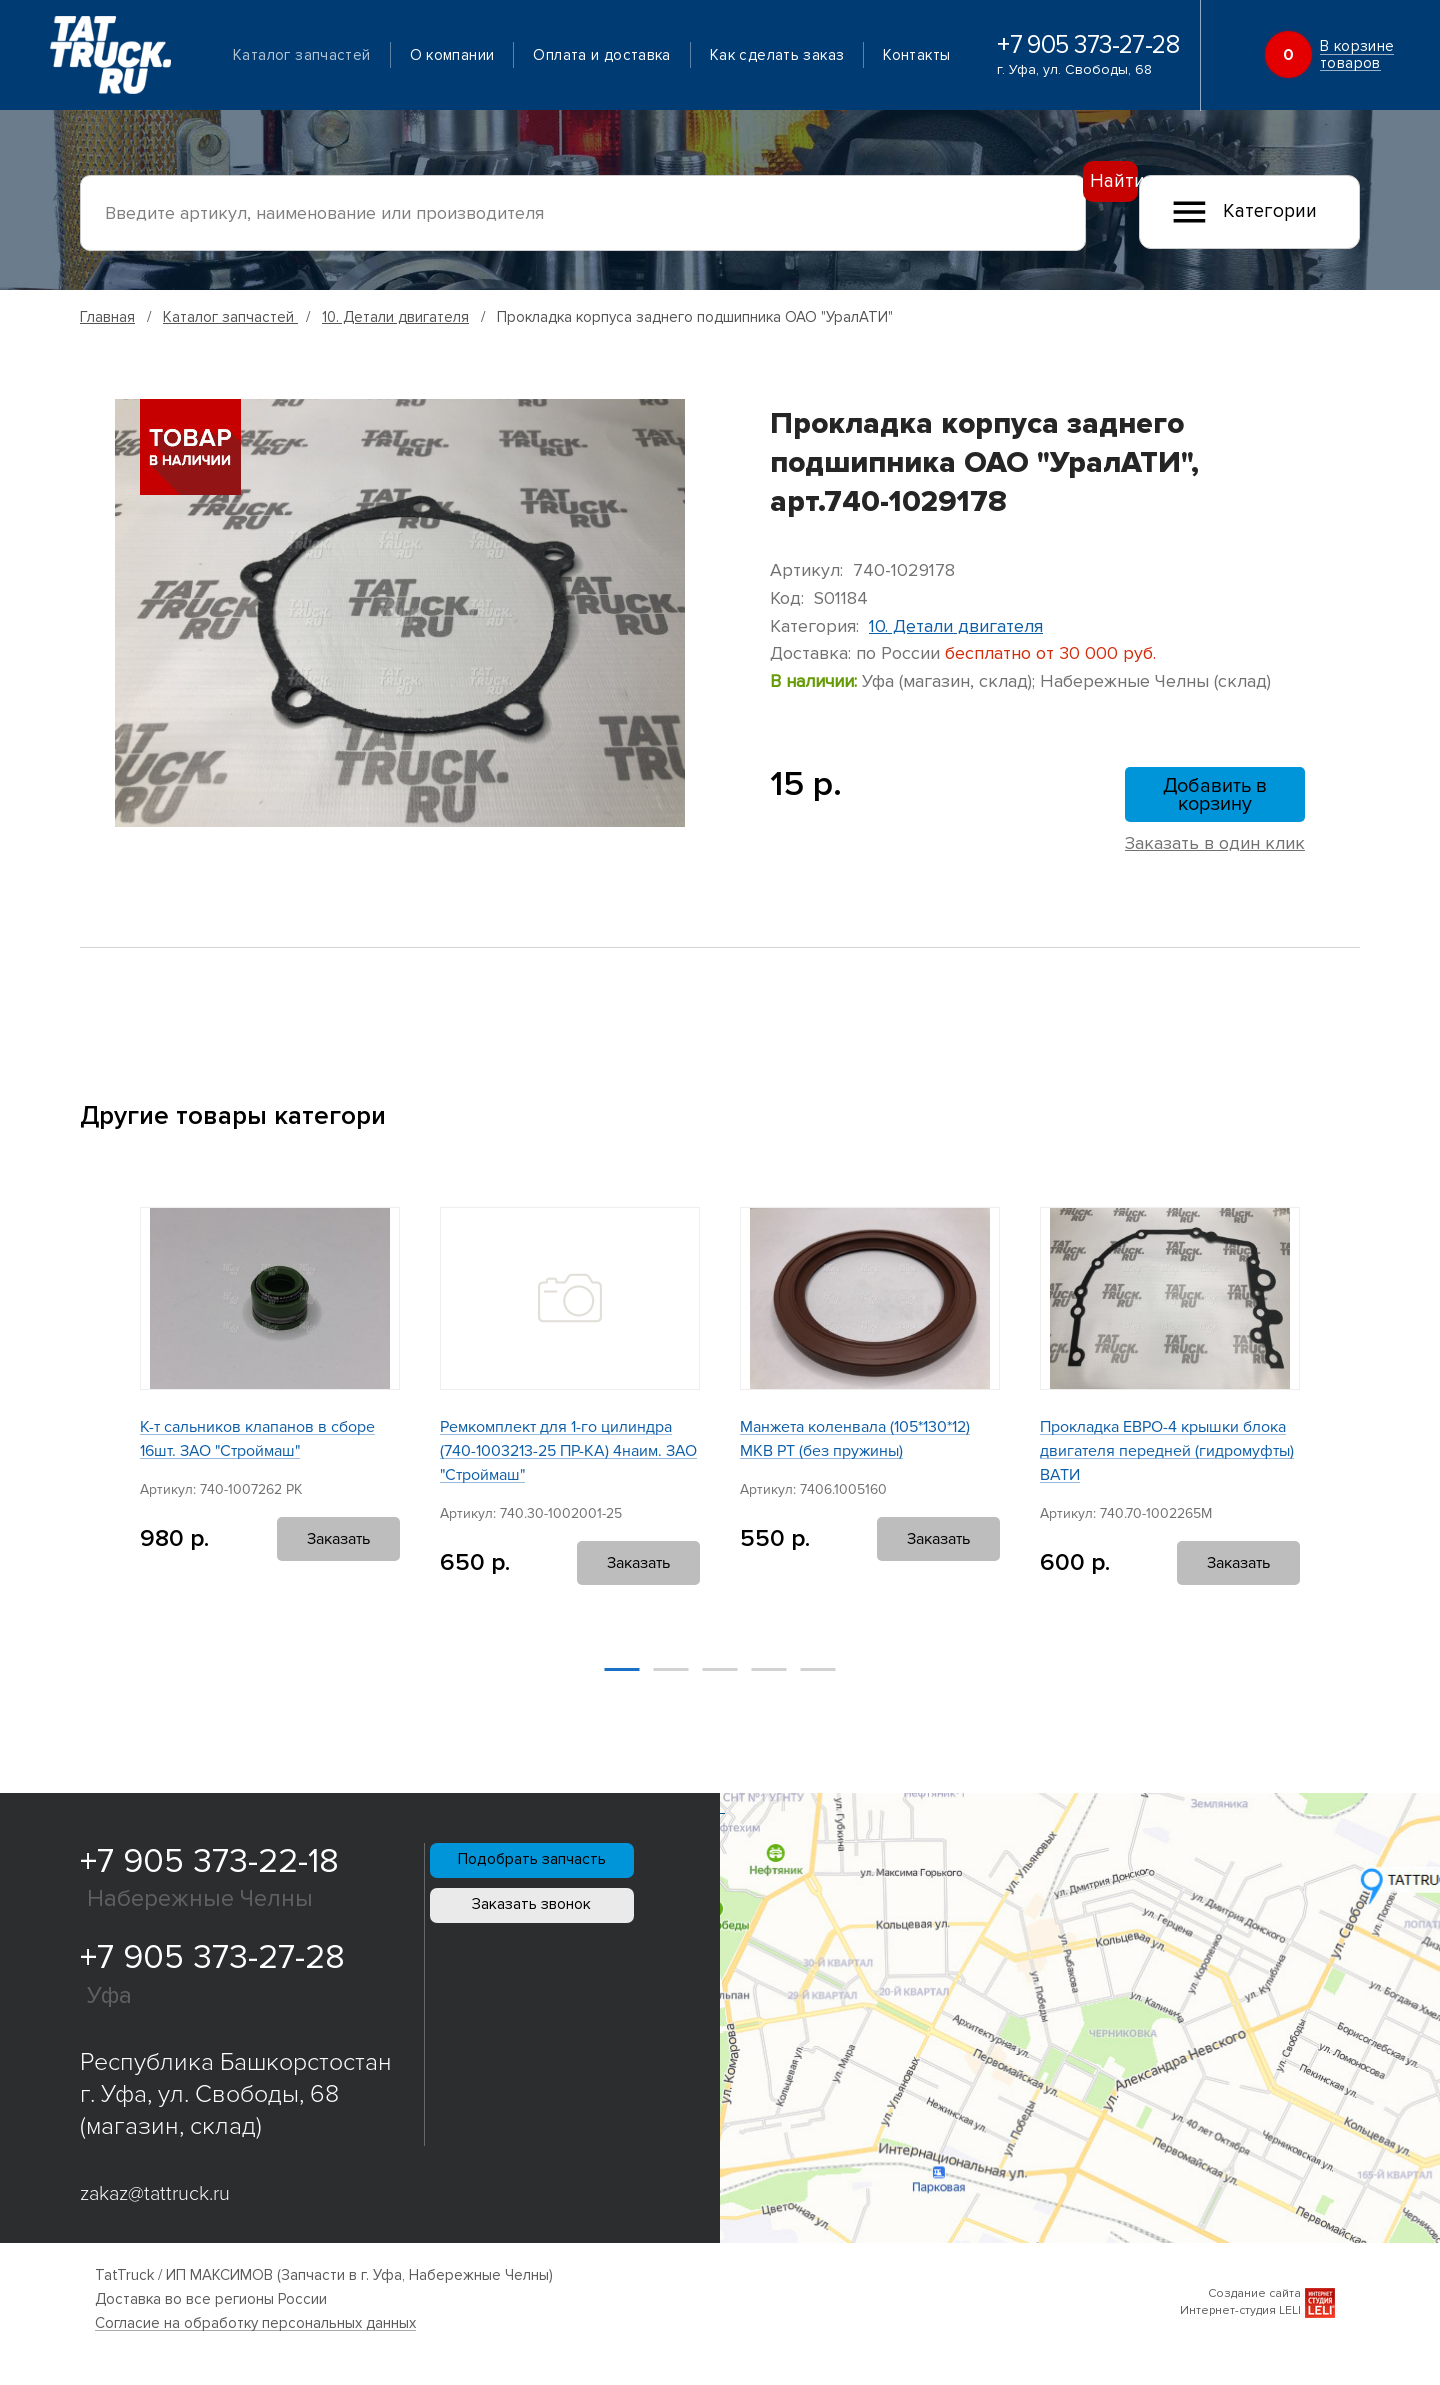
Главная (107, 317)
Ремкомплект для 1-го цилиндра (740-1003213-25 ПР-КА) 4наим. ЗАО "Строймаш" (568, 1461)
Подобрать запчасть (572, 1885)
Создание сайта (1254, 2303)
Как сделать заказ (799, 56)
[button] (89, 1433)
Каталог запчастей (323, 56)
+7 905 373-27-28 (1091, 59)
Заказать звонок (572, 1960)
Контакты (288, 82)
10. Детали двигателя (395, 317)
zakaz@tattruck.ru (155, 2204)
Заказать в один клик (1215, 853)
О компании (474, 56)
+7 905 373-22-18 (209, 1871)
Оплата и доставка (623, 56)
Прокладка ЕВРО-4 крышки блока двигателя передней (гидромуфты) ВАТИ (1167, 1461)
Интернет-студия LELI (1240, 2320)
